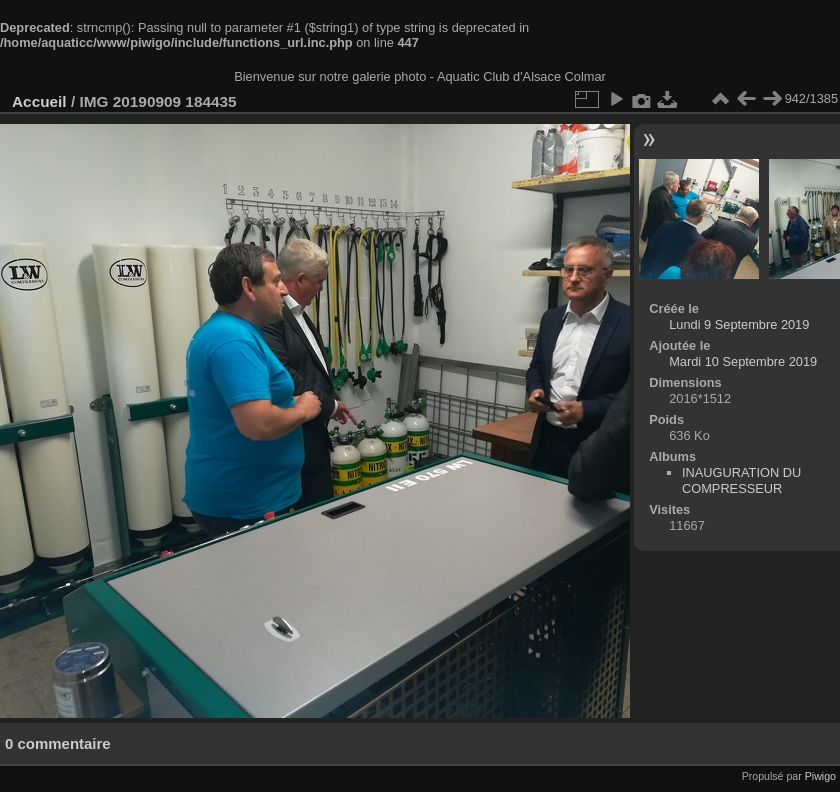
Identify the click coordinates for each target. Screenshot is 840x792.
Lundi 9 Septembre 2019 (739, 324)
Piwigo (820, 776)
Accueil (39, 101)
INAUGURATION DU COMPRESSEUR (741, 480)
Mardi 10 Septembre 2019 (743, 361)
